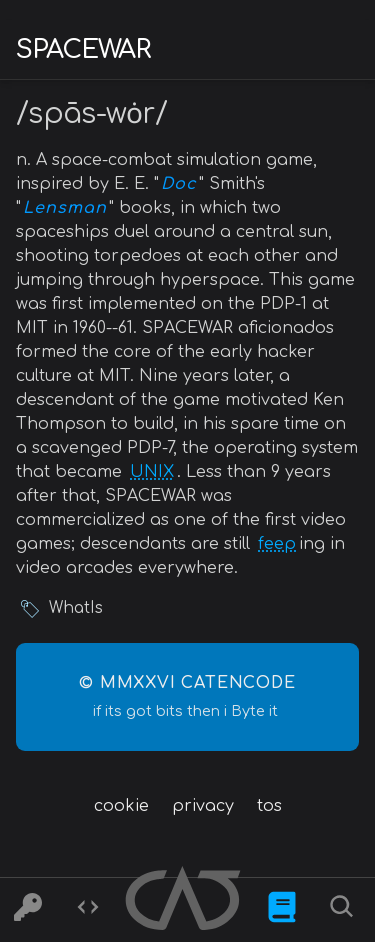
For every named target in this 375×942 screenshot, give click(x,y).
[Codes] (88, 910)
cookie (121, 806)
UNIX (152, 472)
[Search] (344, 910)
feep (277, 544)
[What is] (282, 910)
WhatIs (76, 608)
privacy (203, 806)
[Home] (185, 901)
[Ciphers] (28, 910)
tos (269, 806)
